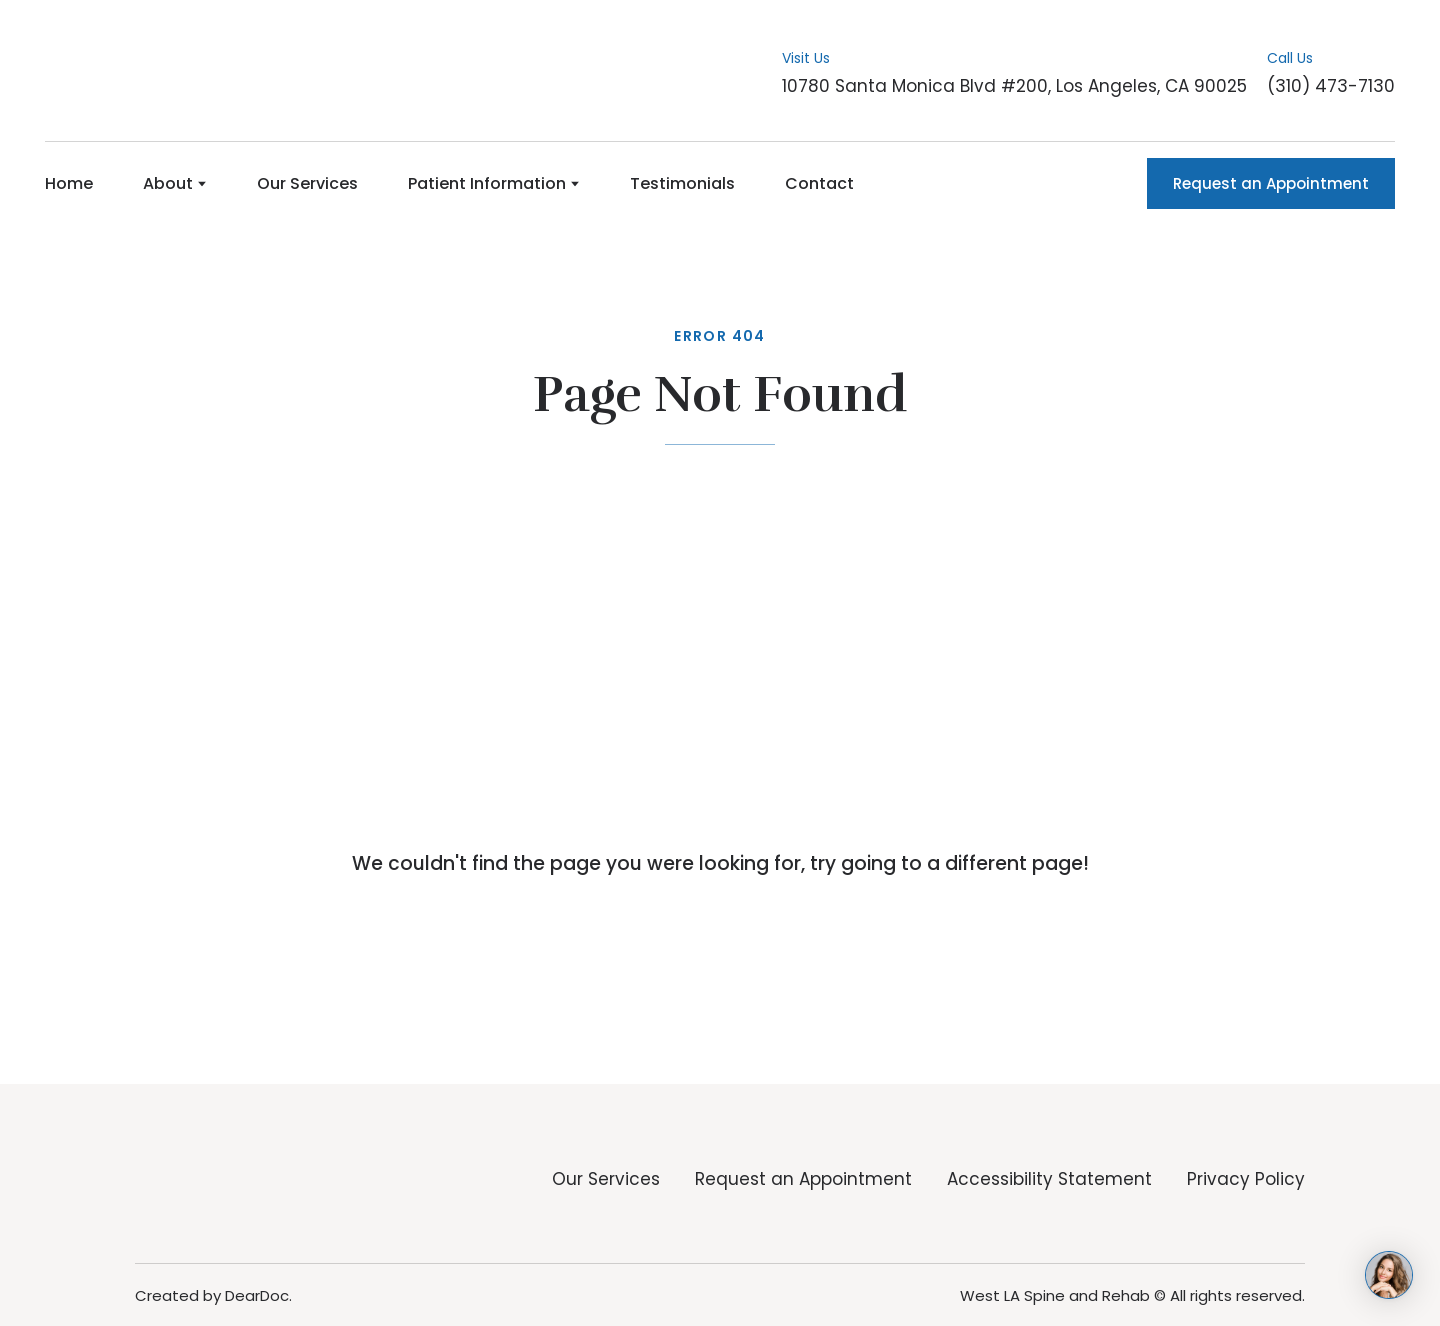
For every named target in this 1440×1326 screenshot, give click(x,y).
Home (69, 183)
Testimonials (682, 183)
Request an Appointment (803, 1179)
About (168, 183)
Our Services (307, 183)
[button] (1271, 183)
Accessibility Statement (1049, 1179)
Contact (819, 183)
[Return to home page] (142, 71)
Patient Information (487, 183)
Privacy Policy (1246, 1179)
